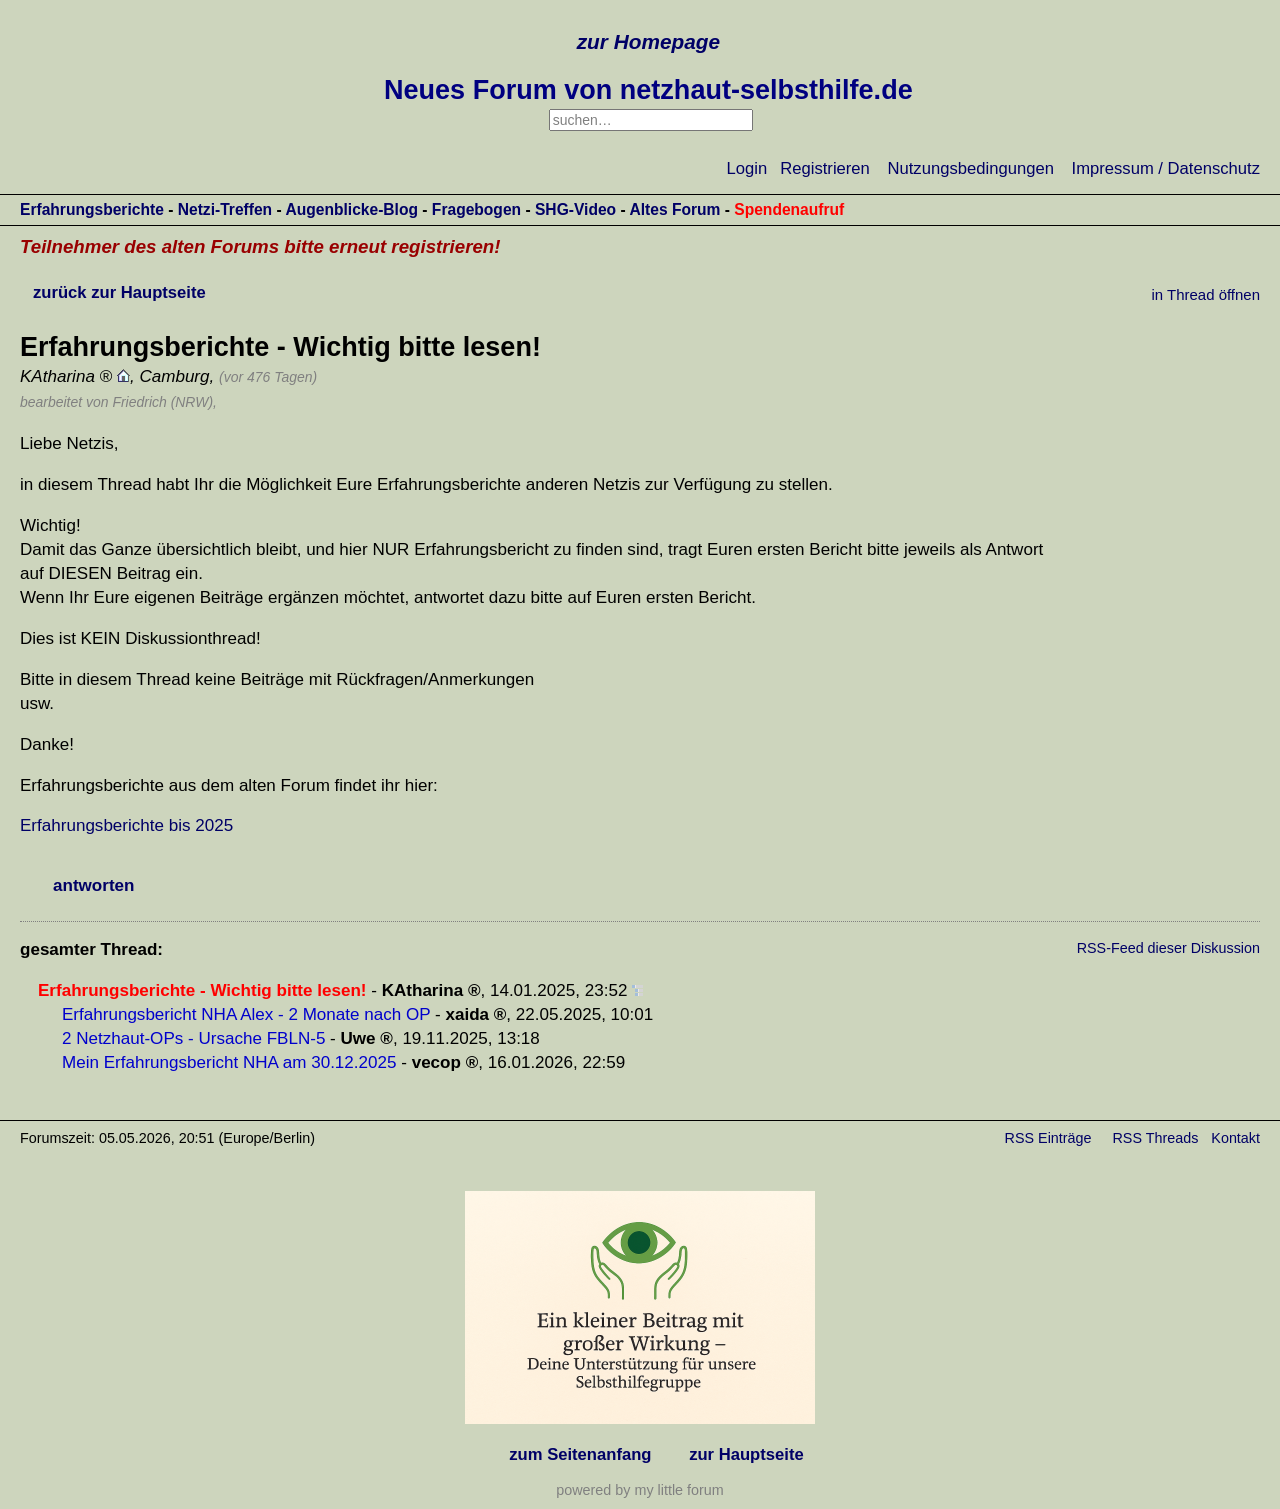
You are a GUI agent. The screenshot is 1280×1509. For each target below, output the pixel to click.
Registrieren (825, 168)
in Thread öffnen (1206, 294)
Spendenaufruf (789, 209)
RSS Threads (1156, 1138)
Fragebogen (476, 209)
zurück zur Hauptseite (119, 292)
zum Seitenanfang (580, 1454)
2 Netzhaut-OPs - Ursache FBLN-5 (193, 1038)
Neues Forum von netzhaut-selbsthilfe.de (648, 90)
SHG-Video (575, 209)
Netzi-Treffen (225, 209)
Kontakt (1235, 1138)
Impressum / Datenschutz (1166, 168)
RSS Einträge (1048, 1138)
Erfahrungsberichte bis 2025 (126, 825)
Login (747, 168)
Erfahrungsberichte (92, 209)
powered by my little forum (639, 1490)
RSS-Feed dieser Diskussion (1168, 948)
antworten (93, 885)
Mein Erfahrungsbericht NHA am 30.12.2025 (229, 1062)
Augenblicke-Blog (351, 209)
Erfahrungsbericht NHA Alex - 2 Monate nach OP (246, 1014)
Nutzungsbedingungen (971, 168)
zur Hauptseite (746, 1454)
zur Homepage (648, 41)
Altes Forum (674, 209)
